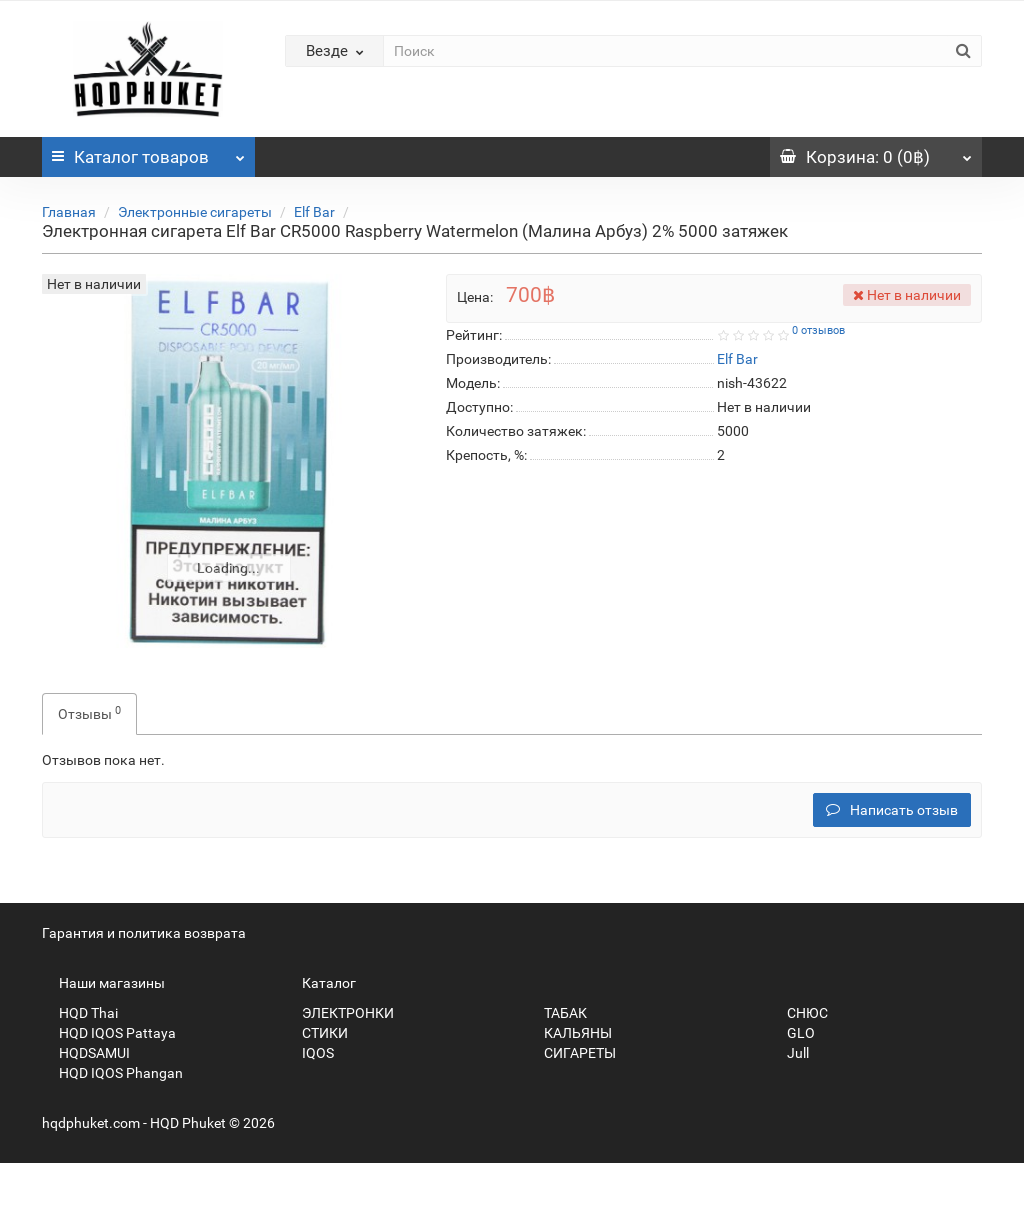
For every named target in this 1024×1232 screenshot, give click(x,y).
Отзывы (89, 713)
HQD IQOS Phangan (112, 1073)
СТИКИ (316, 1033)
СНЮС (799, 1013)
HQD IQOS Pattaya (109, 1033)
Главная (69, 212)
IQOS (309, 1053)
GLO (792, 1033)
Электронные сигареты (195, 212)
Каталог (148, 152)
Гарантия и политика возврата (144, 933)
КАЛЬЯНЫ (569, 1033)
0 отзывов (818, 330)
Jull (789, 1053)
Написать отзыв (892, 810)
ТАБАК (557, 1013)
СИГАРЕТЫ (571, 1053)
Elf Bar (314, 212)
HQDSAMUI (86, 1053)
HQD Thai (80, 1013)
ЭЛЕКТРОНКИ (339, 1013)
